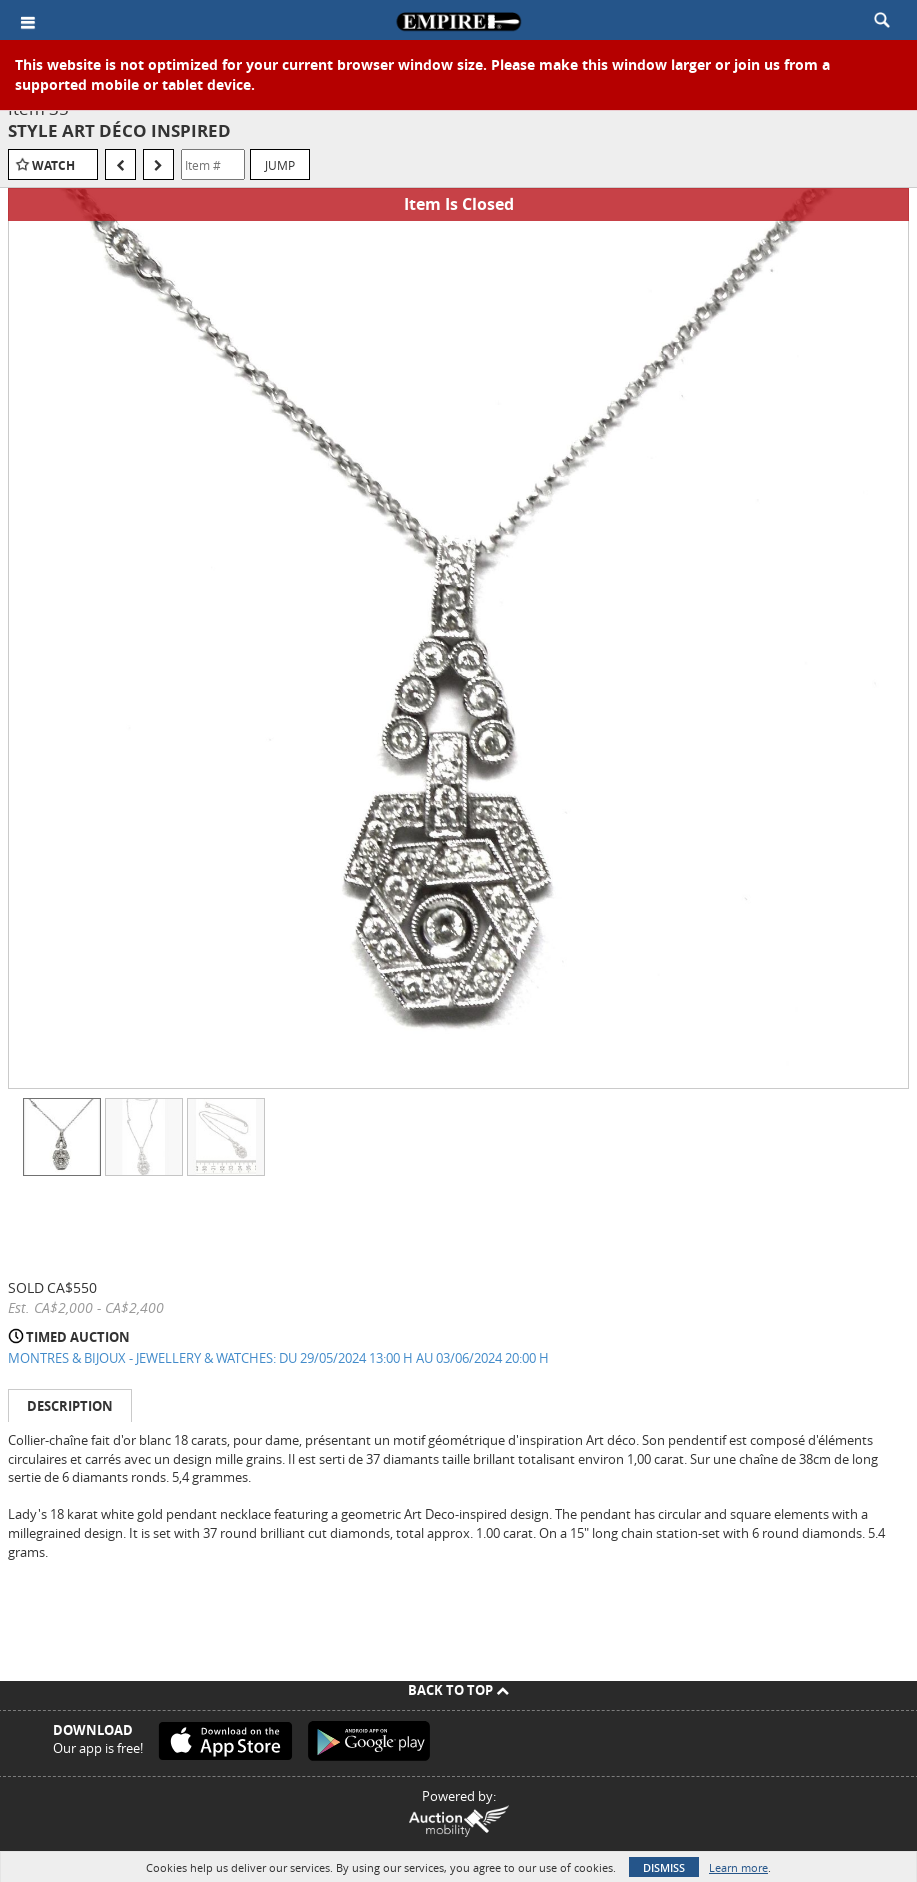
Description (70, 1406)
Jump (280, 165)
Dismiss (664, 1867)
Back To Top (458, 1690)
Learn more (738, 1867)
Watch (53, 165)
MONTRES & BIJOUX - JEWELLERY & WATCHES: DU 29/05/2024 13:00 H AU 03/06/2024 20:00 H (278, 1358)
